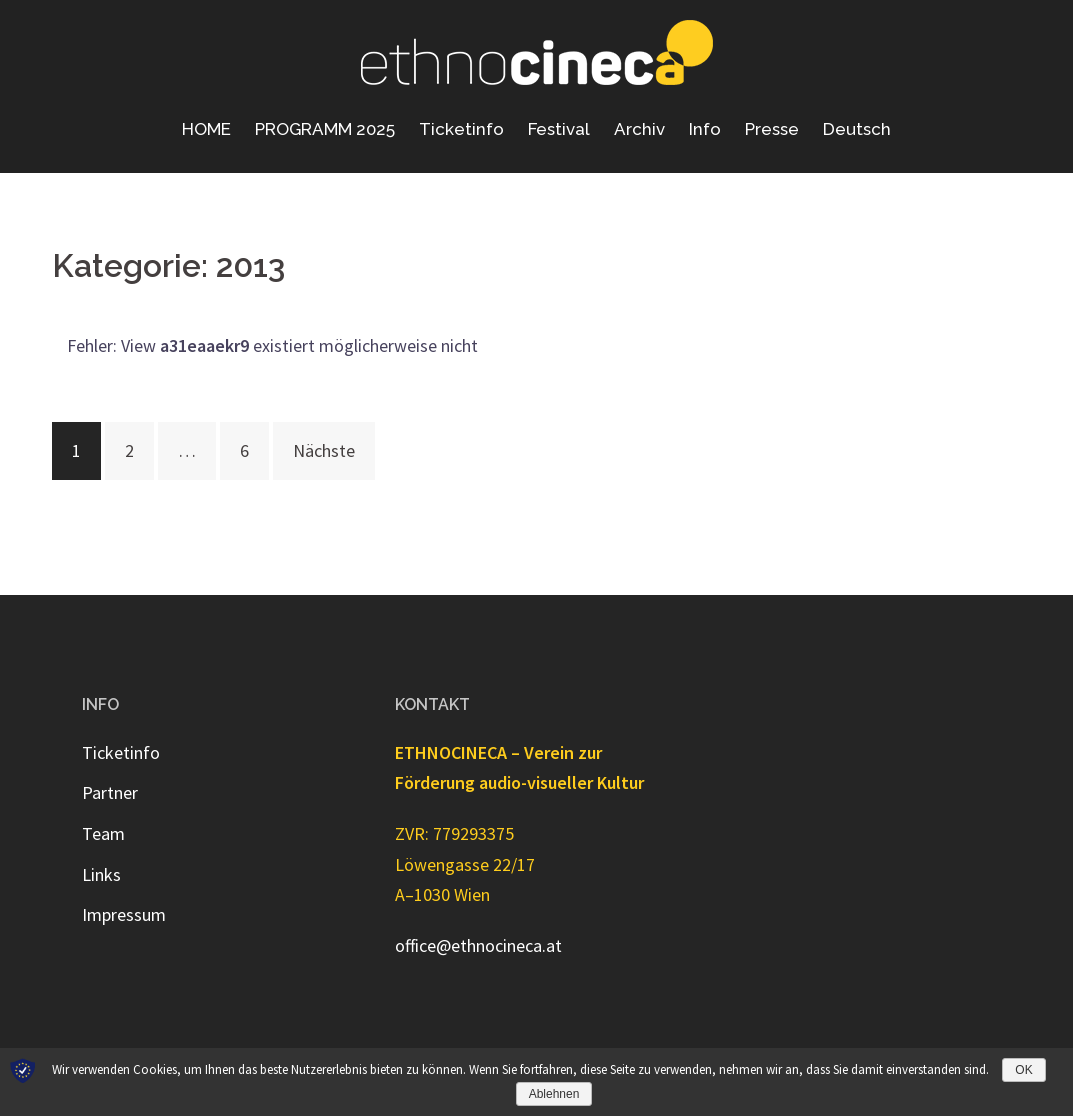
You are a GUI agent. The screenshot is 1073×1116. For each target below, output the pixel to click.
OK (1023, 1070)
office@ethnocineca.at (478, 945)
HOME (206, 129)
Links (101, 874)
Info (705, 129)
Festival (559, 129)
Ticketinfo (461, 129)
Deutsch (857, 129)
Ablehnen (554, 1094)
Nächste (324, 450)
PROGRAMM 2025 (325, 129)
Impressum (124, 914)
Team (103, 833)
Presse (772, 129)
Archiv (639, 129)
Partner (110, 792)
